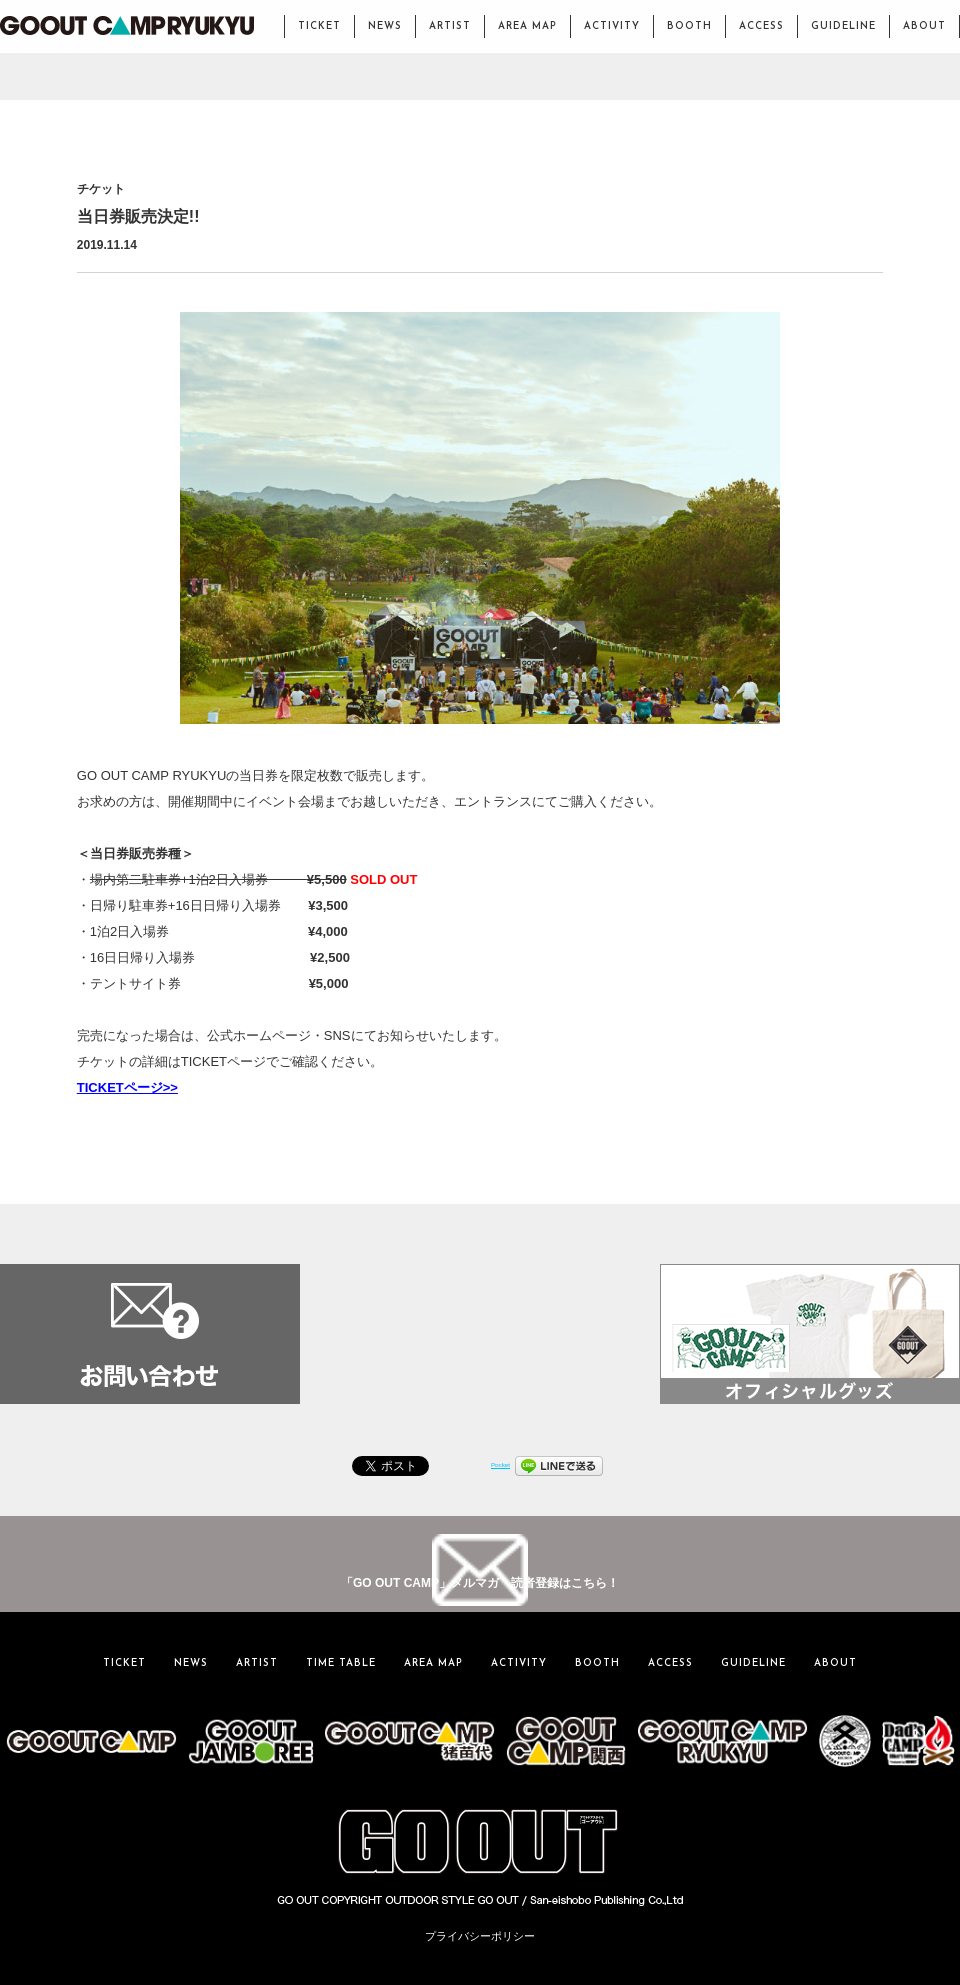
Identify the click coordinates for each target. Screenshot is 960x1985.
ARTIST (450, 26)
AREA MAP (527, 26)
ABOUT (924, 26)
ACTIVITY (612, 26)
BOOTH (689, 26)
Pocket (500, 1464)
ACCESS (761, 26)
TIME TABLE (341, 1663)
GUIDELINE (843, 26)
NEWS (385, 26)
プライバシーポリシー (480, 1936)
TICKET (319, 26)
